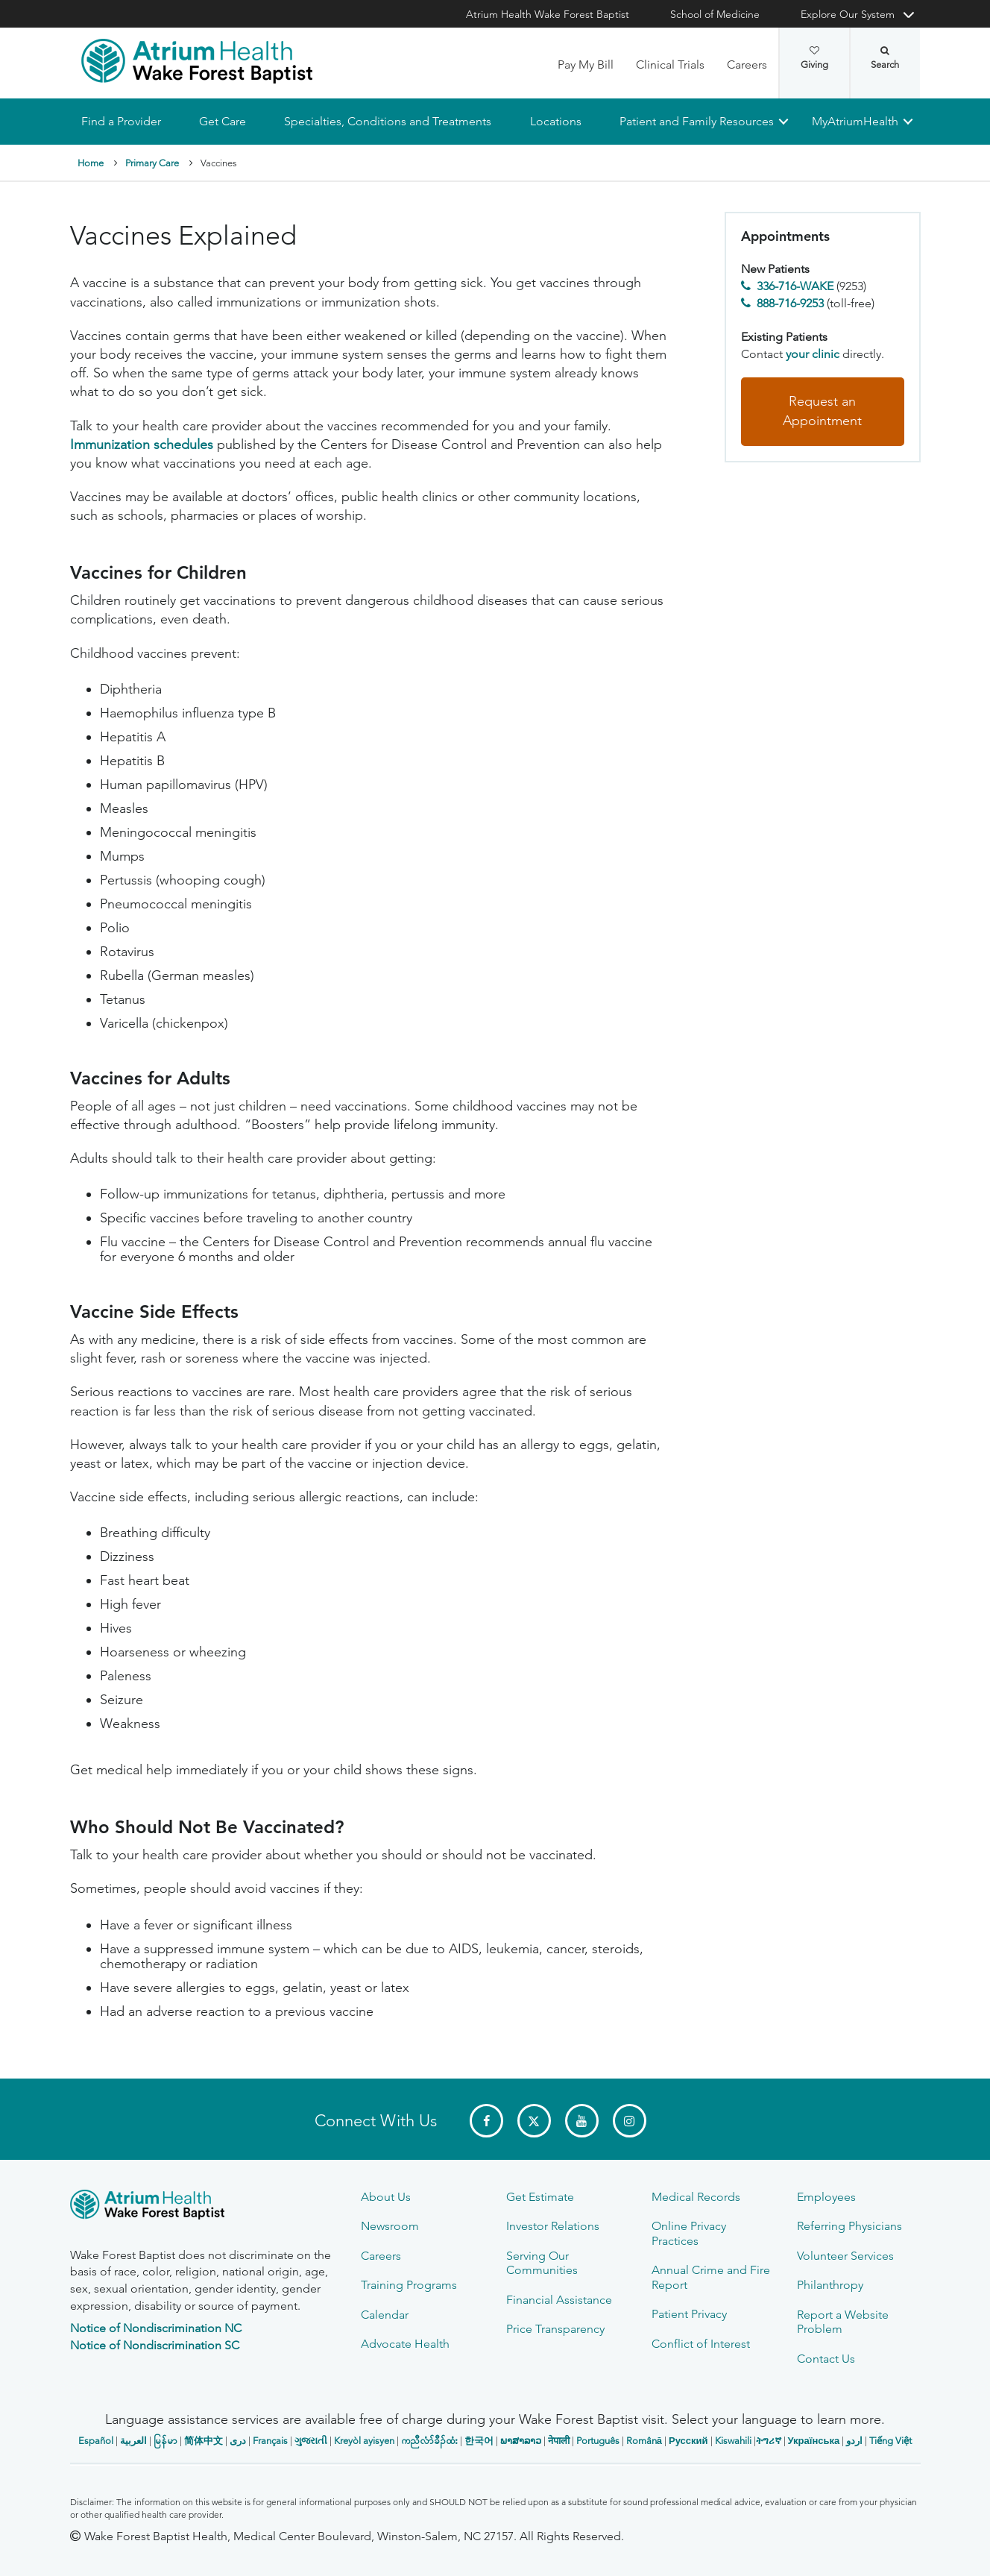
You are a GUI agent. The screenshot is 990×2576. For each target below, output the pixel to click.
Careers (747, 64)
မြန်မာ (165, 2440)
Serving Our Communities (542, 2263)
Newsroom (390, 2226)
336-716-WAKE (795, 287)
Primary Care (152, 163)
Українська (814, 2440)
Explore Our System (848, 14)
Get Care (222, 121)
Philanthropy (830, 2285)
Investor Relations (552, 2226)
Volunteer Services (845, 2256)
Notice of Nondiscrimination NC (156, 2328)
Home (91, 163)
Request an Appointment (822, 412)
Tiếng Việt (890, 2440)
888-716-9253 (790, 303)
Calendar (385, 2315)
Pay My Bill (586, 64)
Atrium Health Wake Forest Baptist (547, 14)
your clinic (812, 354)
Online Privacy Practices (689, 2233)
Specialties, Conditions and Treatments (387, 121)
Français (270, 2440)
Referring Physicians (849, 2226)
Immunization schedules (141, 444)
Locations (555, 121)
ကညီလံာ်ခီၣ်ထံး (429, 2440)
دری (238, 2440)
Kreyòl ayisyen (364, 2440)
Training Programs (409, 2285)
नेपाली (559, 2440)
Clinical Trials (670, 64)
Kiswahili (733, 2440)
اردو (854, 2440)
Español (95, 2440)
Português (597, 2440)
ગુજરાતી (310, 2440)
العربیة (133, 2440)
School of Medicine (715, 14)
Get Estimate (540, 2197)
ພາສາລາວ (520, 2440)
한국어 (479, 2440)
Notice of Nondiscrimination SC (154, 2345)
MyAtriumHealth (855, 121)
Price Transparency (555, 2329)
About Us (386, 2197)
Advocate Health (405, 2344)
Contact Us (826, 2359)
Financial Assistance (559, 2300)
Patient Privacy (689, 2314)
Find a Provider (121, 121)
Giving (814, 58)
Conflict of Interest (701, 2344)
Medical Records (696, 2197)
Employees (826, 2197)
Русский (688, 2440)
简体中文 (203, 2440)
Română (644, 2440)
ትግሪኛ (768, 2440)
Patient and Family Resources (696, 121)
